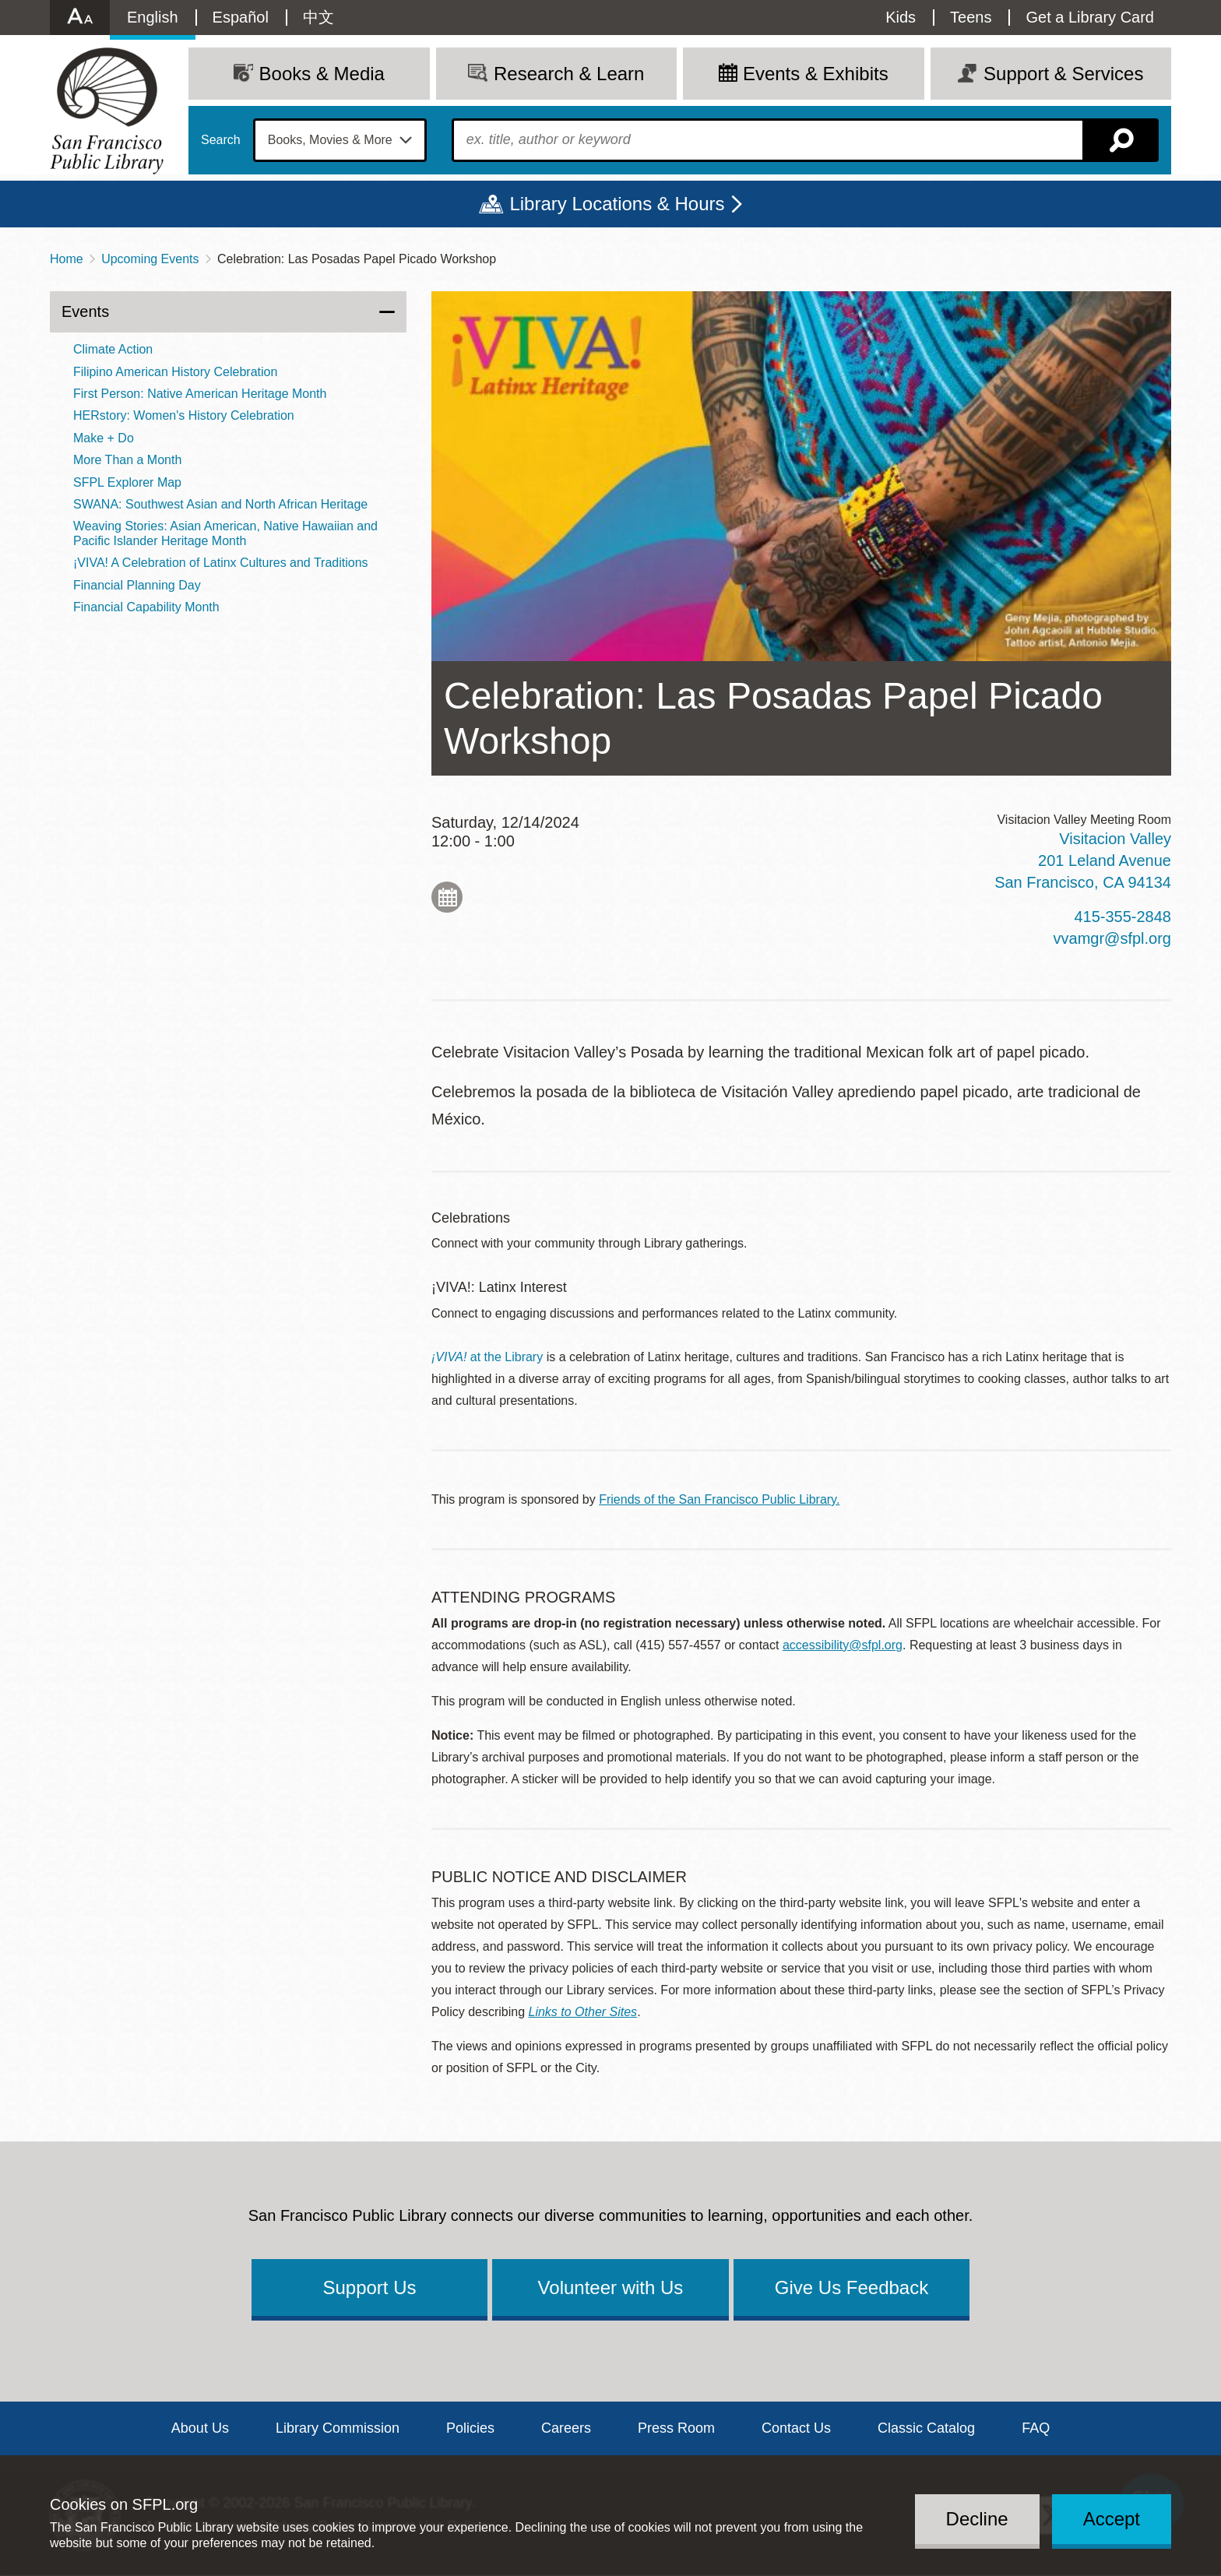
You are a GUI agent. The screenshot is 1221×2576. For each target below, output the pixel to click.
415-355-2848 (1122, 916)
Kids (900, 17)
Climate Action (113, 349)
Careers (566, 2428)
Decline (977, 2518)
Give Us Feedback (851, 2287)
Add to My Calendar (447, 897)
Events (85, 311)
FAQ (1036, 2428)
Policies (470, 2428)
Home (66, 259)
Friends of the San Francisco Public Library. (719, 1499)
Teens (970, 17)
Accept (1111, 2518)
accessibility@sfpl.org (843, 1645)
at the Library (487, 1357)
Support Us (369, 2287)
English (152, 17)
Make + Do (103, 438)
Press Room (676, 2428)
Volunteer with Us (611, 2287)
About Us (200, 2428)
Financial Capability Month (146, 607)
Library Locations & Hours (616, 203)
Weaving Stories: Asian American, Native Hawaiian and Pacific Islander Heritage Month (225, 533)
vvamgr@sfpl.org (1112, 938)
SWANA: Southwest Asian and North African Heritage (220, 504)
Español (241, 17)
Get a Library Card (1090, 17)
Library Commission (337, 2428)
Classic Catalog (926, 2428)
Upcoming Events (150, 259)
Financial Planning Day (137, 585)
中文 (318, 17)
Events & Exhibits (815, 73)
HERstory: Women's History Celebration (183, 415)
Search (221, 140)
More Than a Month (127, 459)
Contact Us (796, 2428)
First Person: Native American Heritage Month (199, 393)
